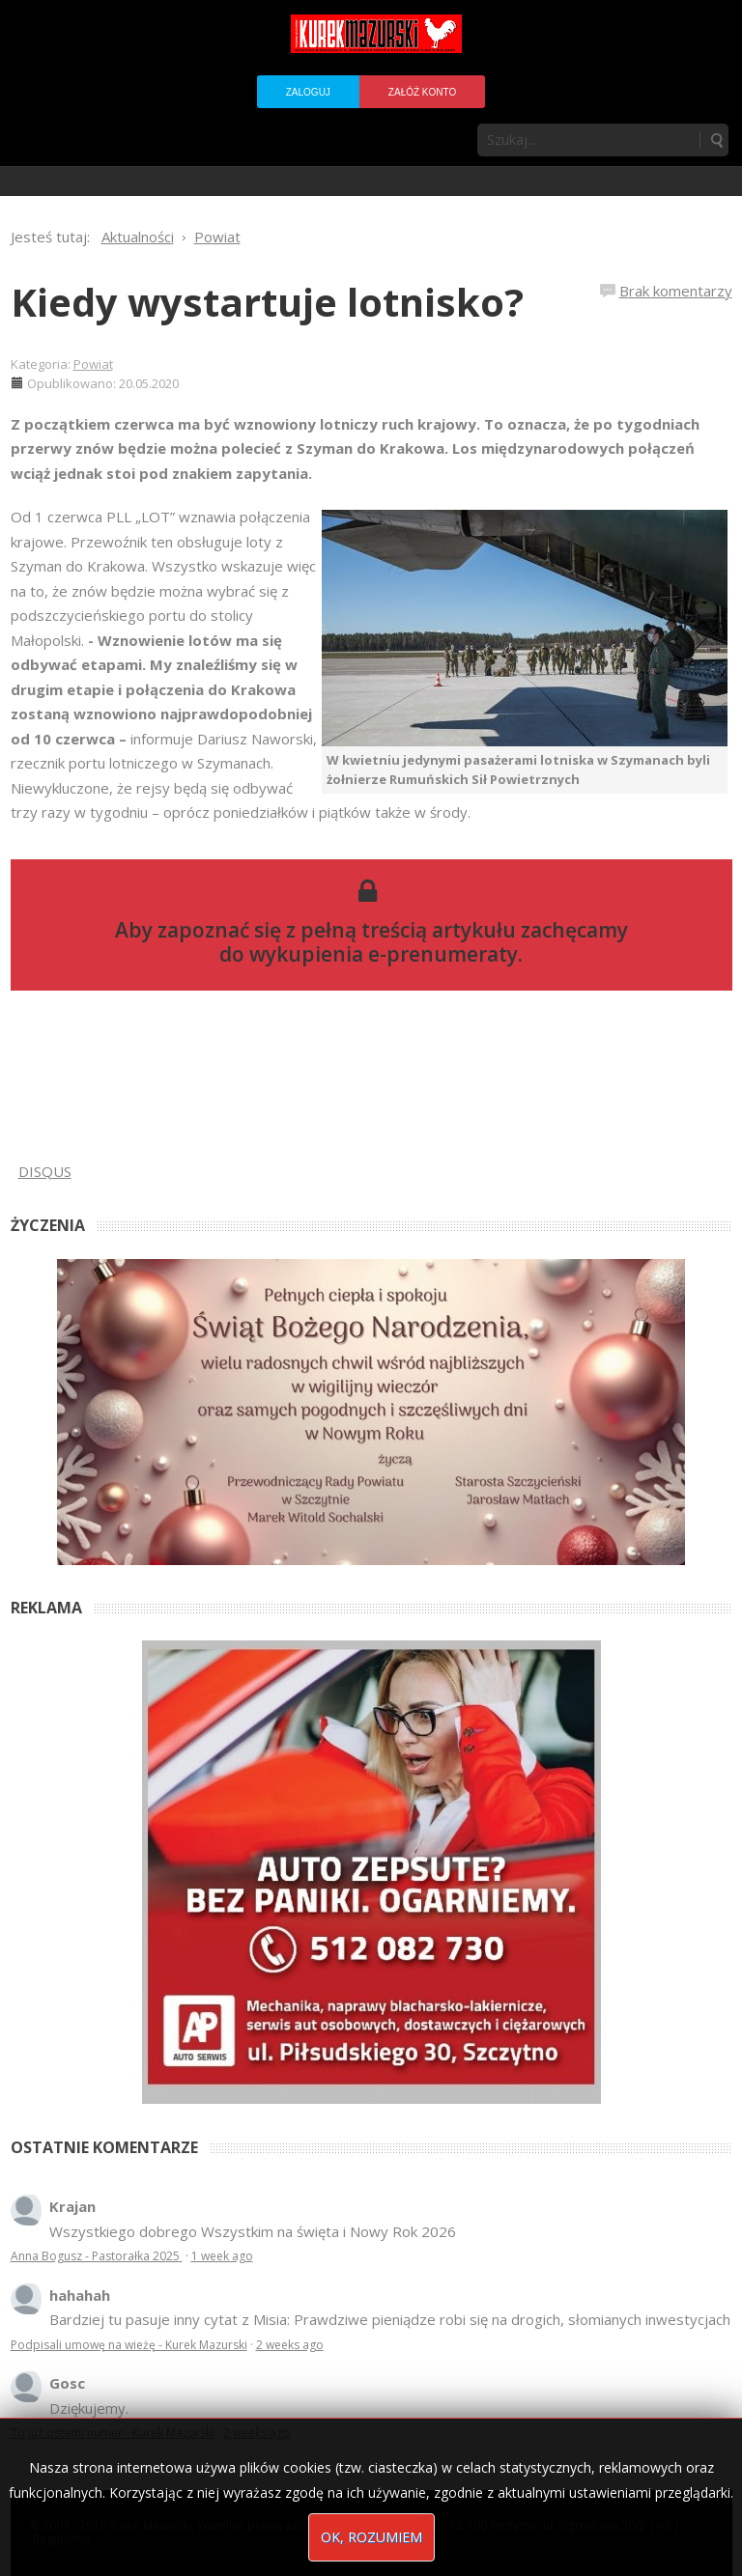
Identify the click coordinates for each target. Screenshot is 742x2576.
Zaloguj (308, 92)
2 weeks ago (290, 2345)
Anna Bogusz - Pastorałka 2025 (97, 2256)
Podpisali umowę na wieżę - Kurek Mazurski (129, 2345)
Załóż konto (422, 92)
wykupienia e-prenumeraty (383, 953)
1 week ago (222, 2256)
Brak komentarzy (675, 290)
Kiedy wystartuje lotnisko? (267, 301)
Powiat (93, 364)
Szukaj (715, 140)
